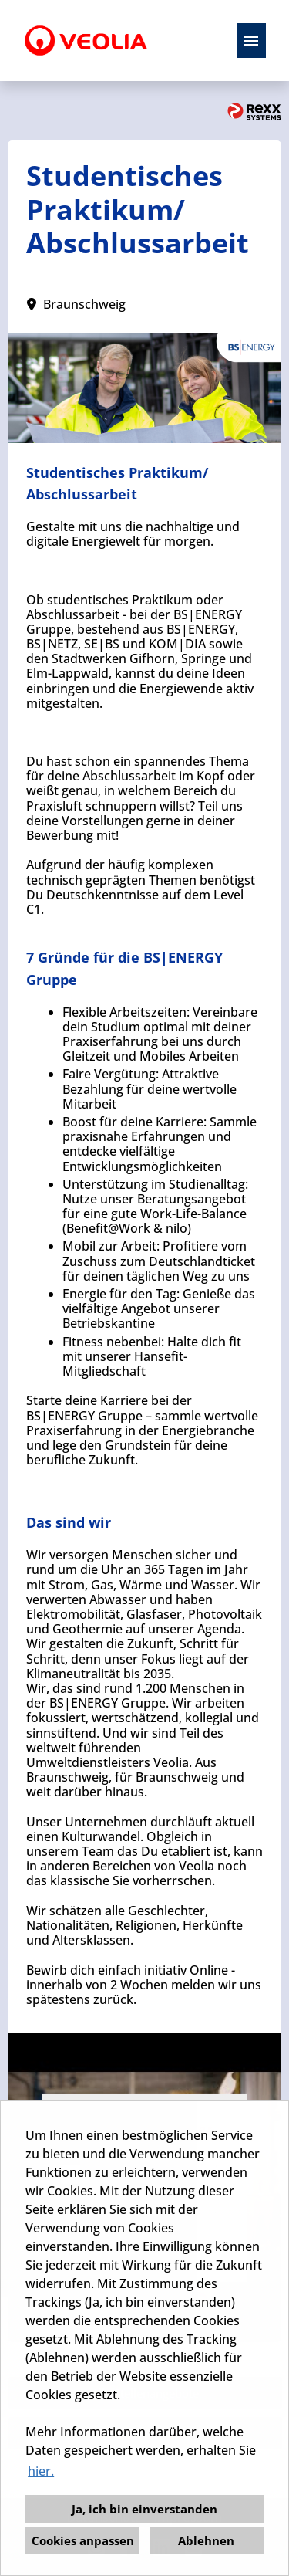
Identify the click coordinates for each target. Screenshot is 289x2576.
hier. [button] (41, 2471)
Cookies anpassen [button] (83, 2540)
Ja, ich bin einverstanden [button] (144, 2509)
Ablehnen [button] (206, 2540)
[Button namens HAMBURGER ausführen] (251, 40)
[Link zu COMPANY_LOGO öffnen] (86, 40)
